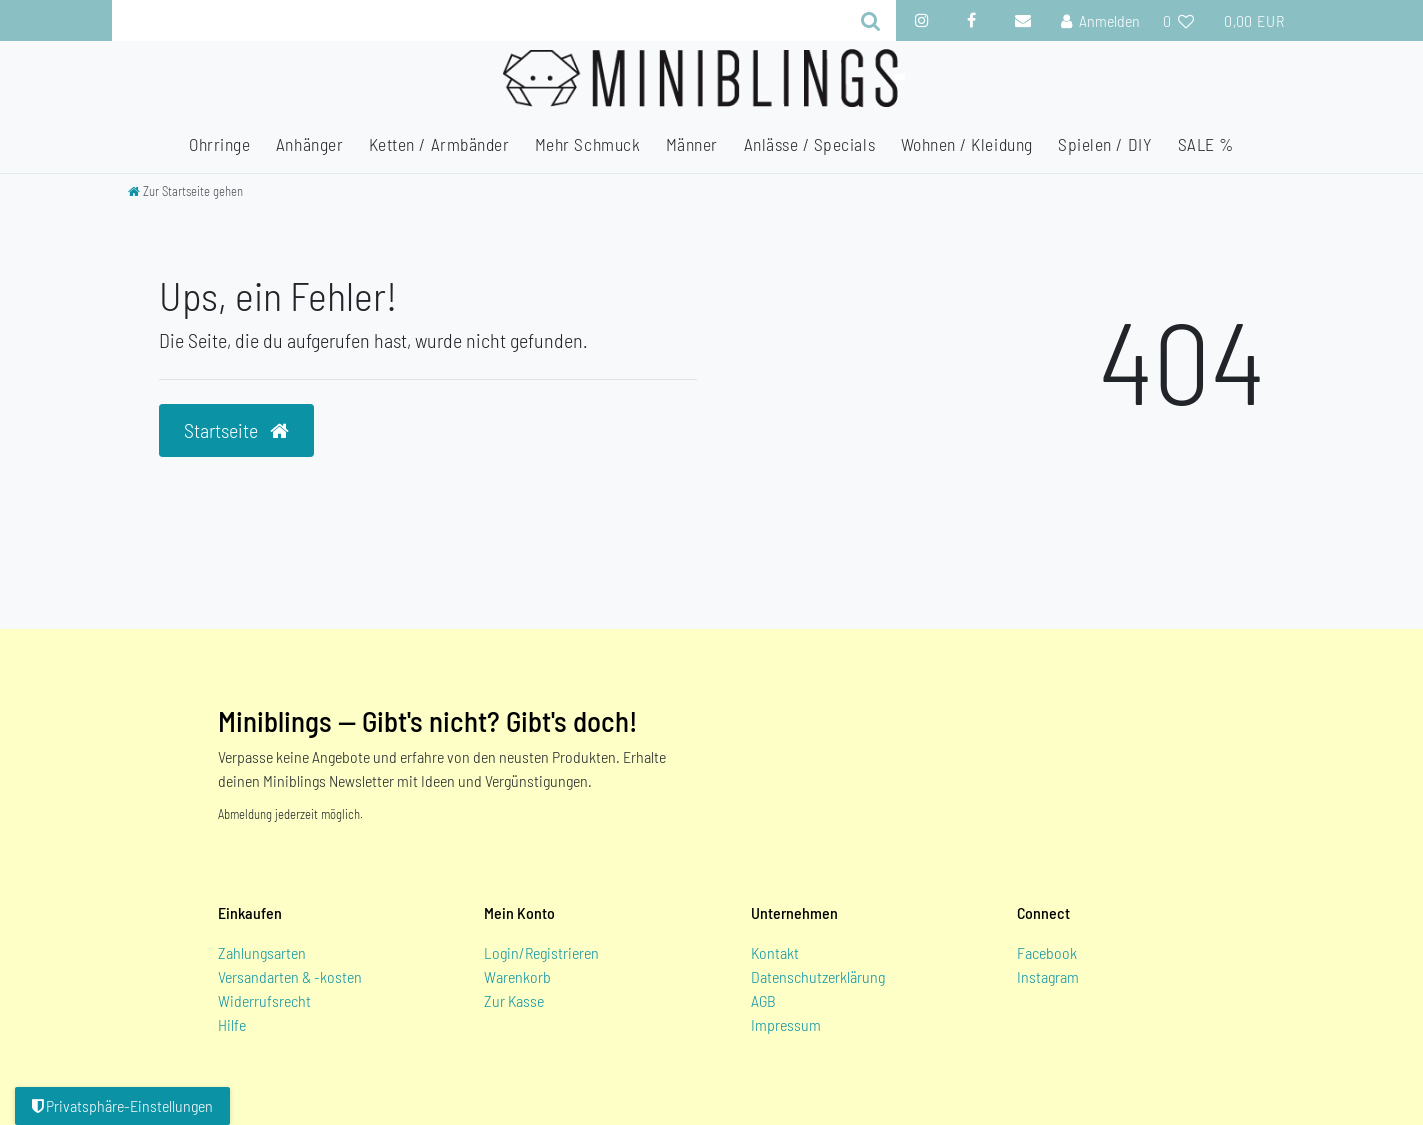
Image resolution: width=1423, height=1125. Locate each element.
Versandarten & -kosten (290, 976)
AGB (763, 1000)
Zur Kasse (514, 1000)
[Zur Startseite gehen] (185, 191)
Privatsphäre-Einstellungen (122, 1105)
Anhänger (309, 144)
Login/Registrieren (541, 952)
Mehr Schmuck (587, 144)
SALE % (1206, 144)
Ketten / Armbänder (439, 144)
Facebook (1047, 952)
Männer (692, 144)
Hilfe (232, 1024)
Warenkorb (517, 976)
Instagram (1048, 976)
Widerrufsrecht (264, 1000)
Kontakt (775, 952)
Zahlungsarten (262, 952)
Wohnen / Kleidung (967, 144)
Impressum (786, 1024)
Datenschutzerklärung (818, 976)
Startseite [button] (236, 430)
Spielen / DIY (1105, 144)
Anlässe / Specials (810, 144)
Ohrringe (219, 144)
